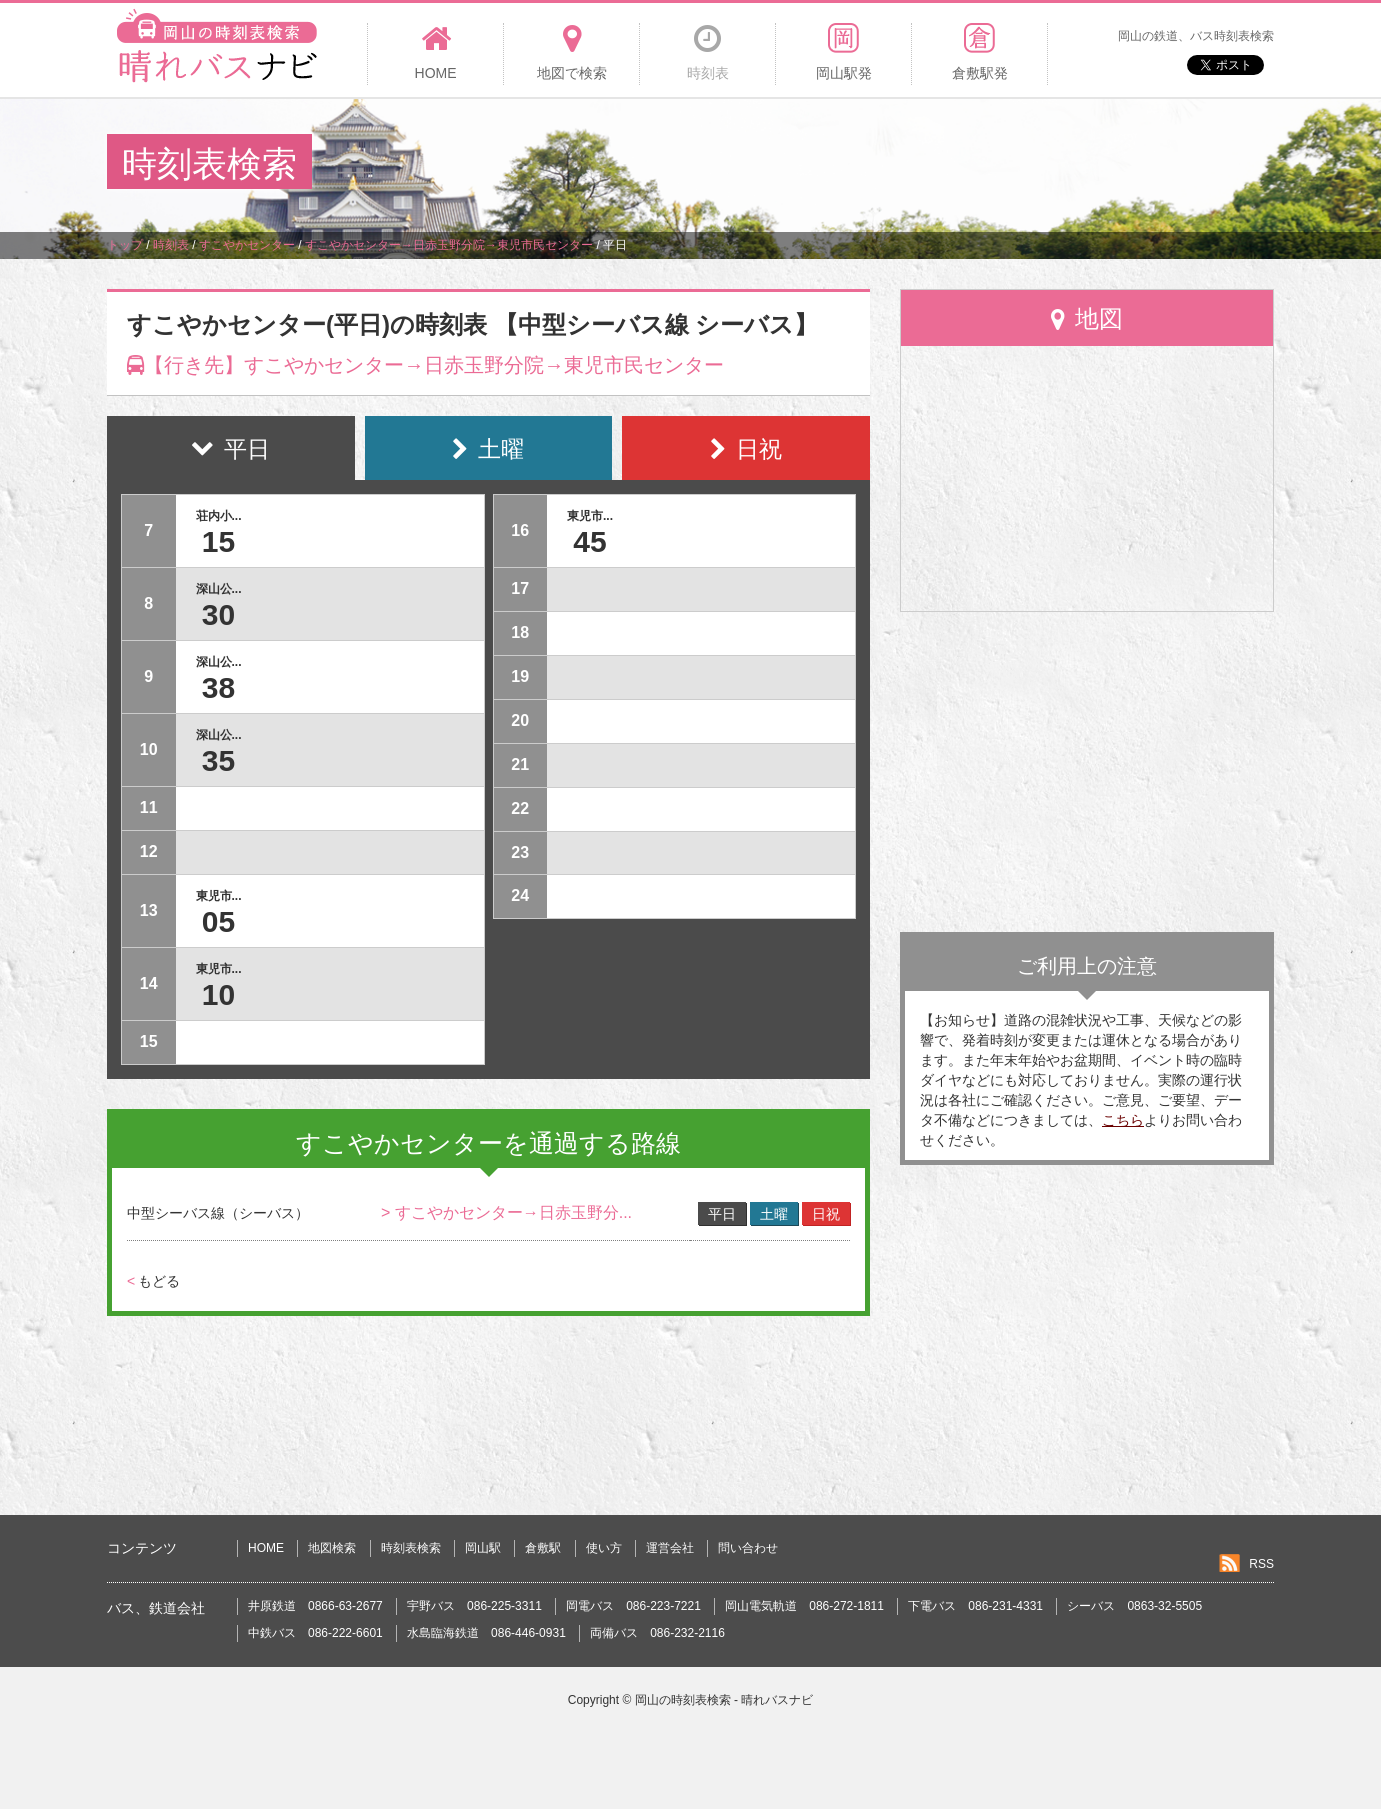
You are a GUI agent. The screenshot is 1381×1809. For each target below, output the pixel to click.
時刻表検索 (411, 1548)
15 (218, 541)
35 (218, 760)
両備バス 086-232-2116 (657, 1633)
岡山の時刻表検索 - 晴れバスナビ (724, 1700)
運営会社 (670, 1548)
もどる (153, 1281)
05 (218, 921)
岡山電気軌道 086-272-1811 (804, 1606)
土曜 (774, 1214)
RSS (1261, 1564)
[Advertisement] (910, 164)
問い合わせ (748, 1548)
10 (218, 994)
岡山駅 (483, 1548)
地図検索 (332, 1548)
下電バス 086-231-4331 (975, 1606)
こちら (1123, 1120)
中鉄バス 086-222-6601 (315, 1633)
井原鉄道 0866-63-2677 (315, 1606)
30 (218, 614)
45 (589, 541)
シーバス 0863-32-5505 (1134, 1606)
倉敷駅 (543, 1548)
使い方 (604, 1548)
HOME (266, 1548)
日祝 (826, 1214)
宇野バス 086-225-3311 (474, 1606)
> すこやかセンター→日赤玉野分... (506, 1212)
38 (218, 687)
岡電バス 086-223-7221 (633, 1606)
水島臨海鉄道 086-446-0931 (486, 1633)
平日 (722, 1214)
